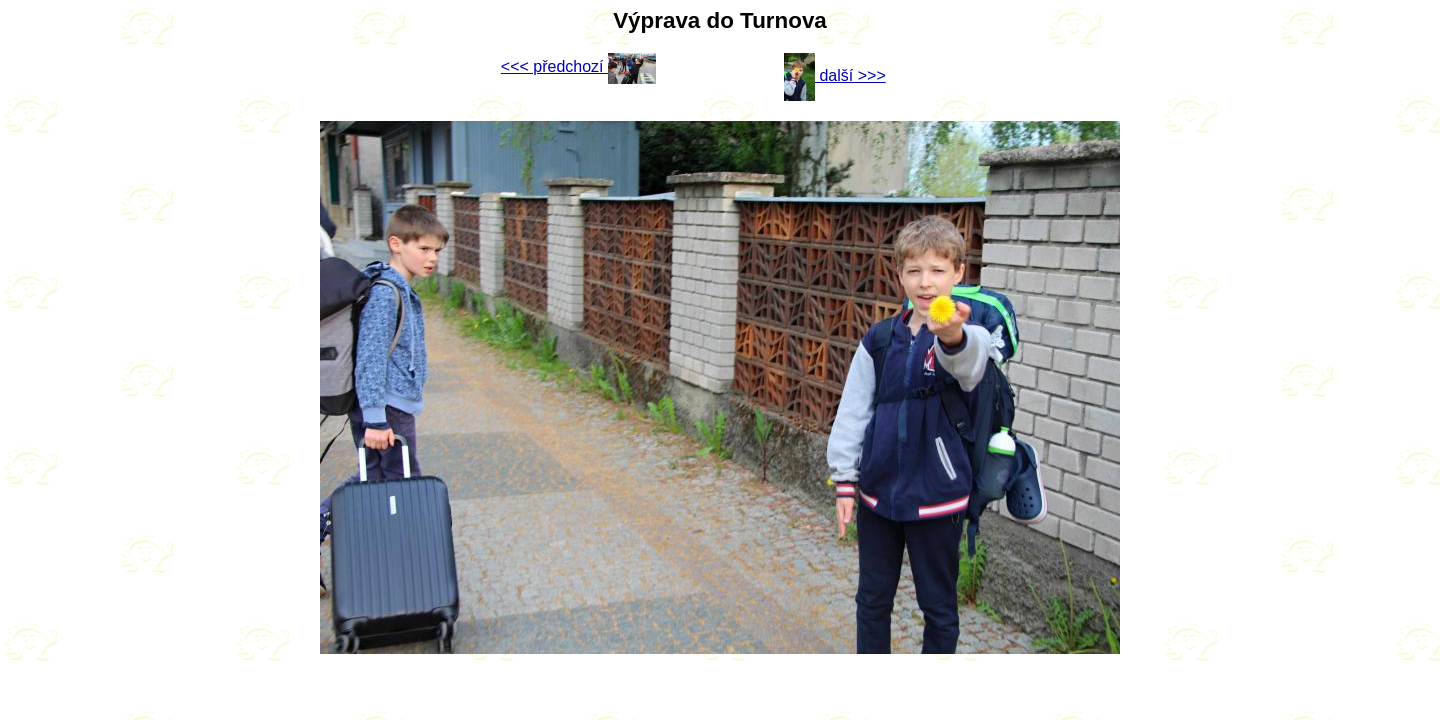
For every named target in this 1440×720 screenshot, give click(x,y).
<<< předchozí (578, 66)
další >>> (835, 75)
